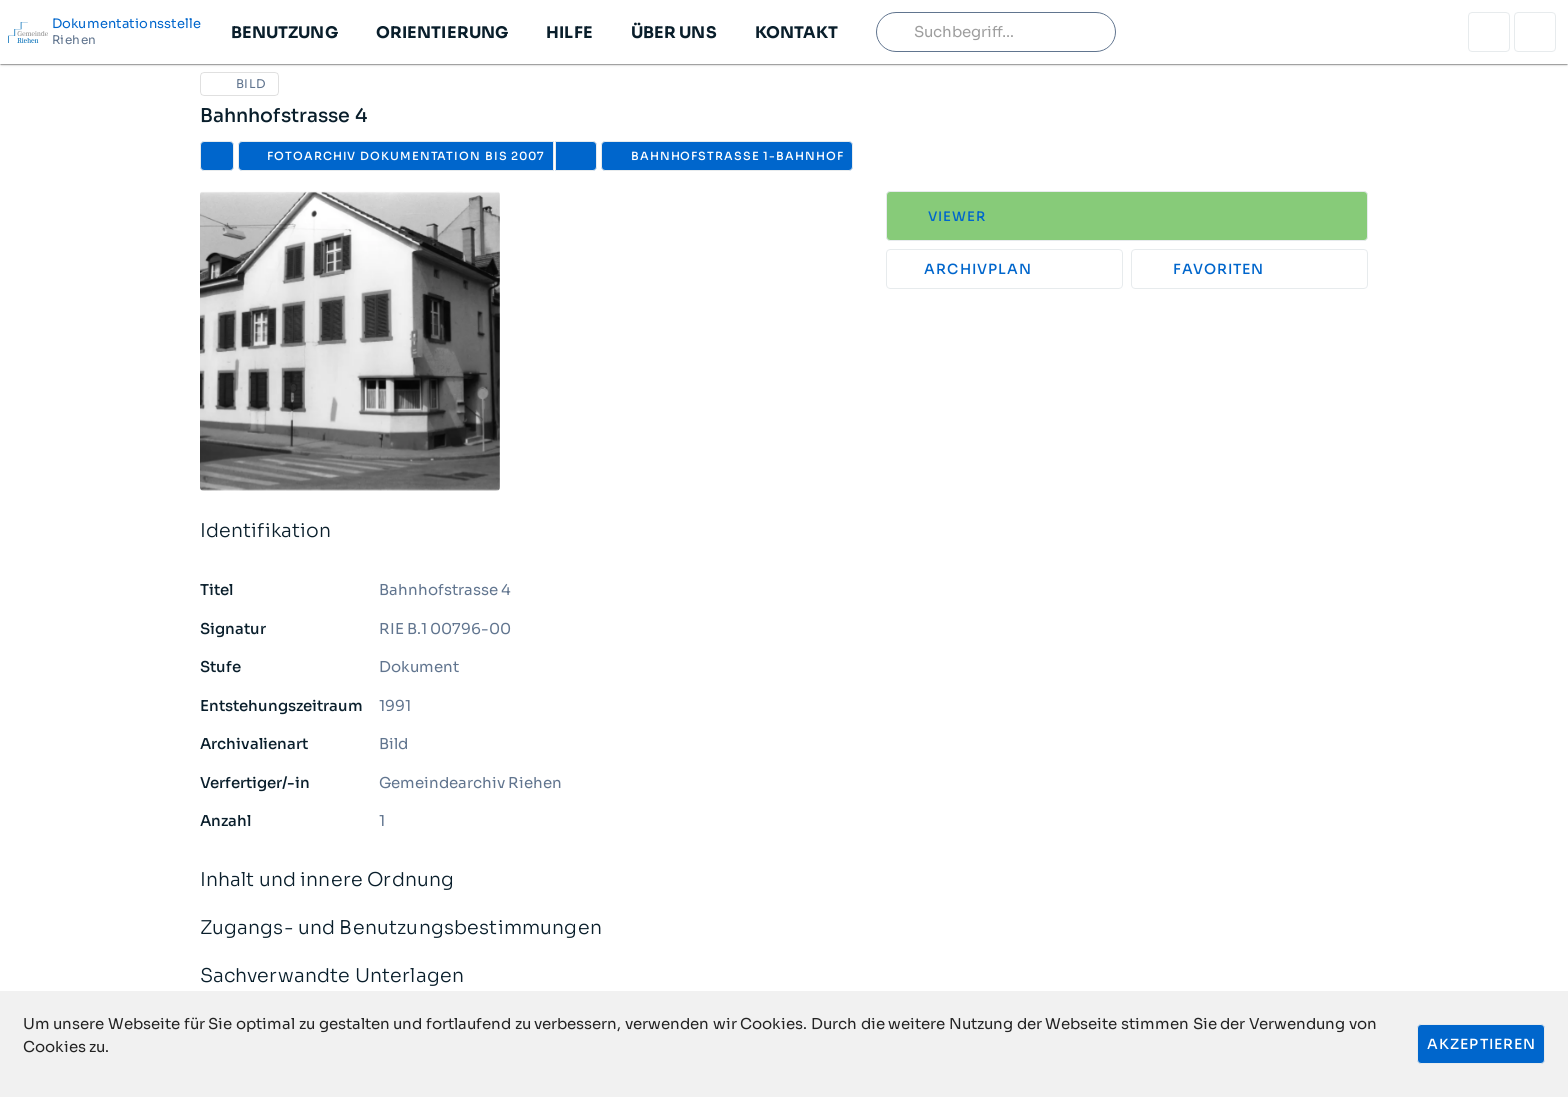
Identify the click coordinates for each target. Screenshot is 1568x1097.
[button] (283, 32)
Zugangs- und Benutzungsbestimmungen (784, 928)
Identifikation (784, 531)
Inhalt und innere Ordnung (784, 880)
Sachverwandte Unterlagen (784, 976)
